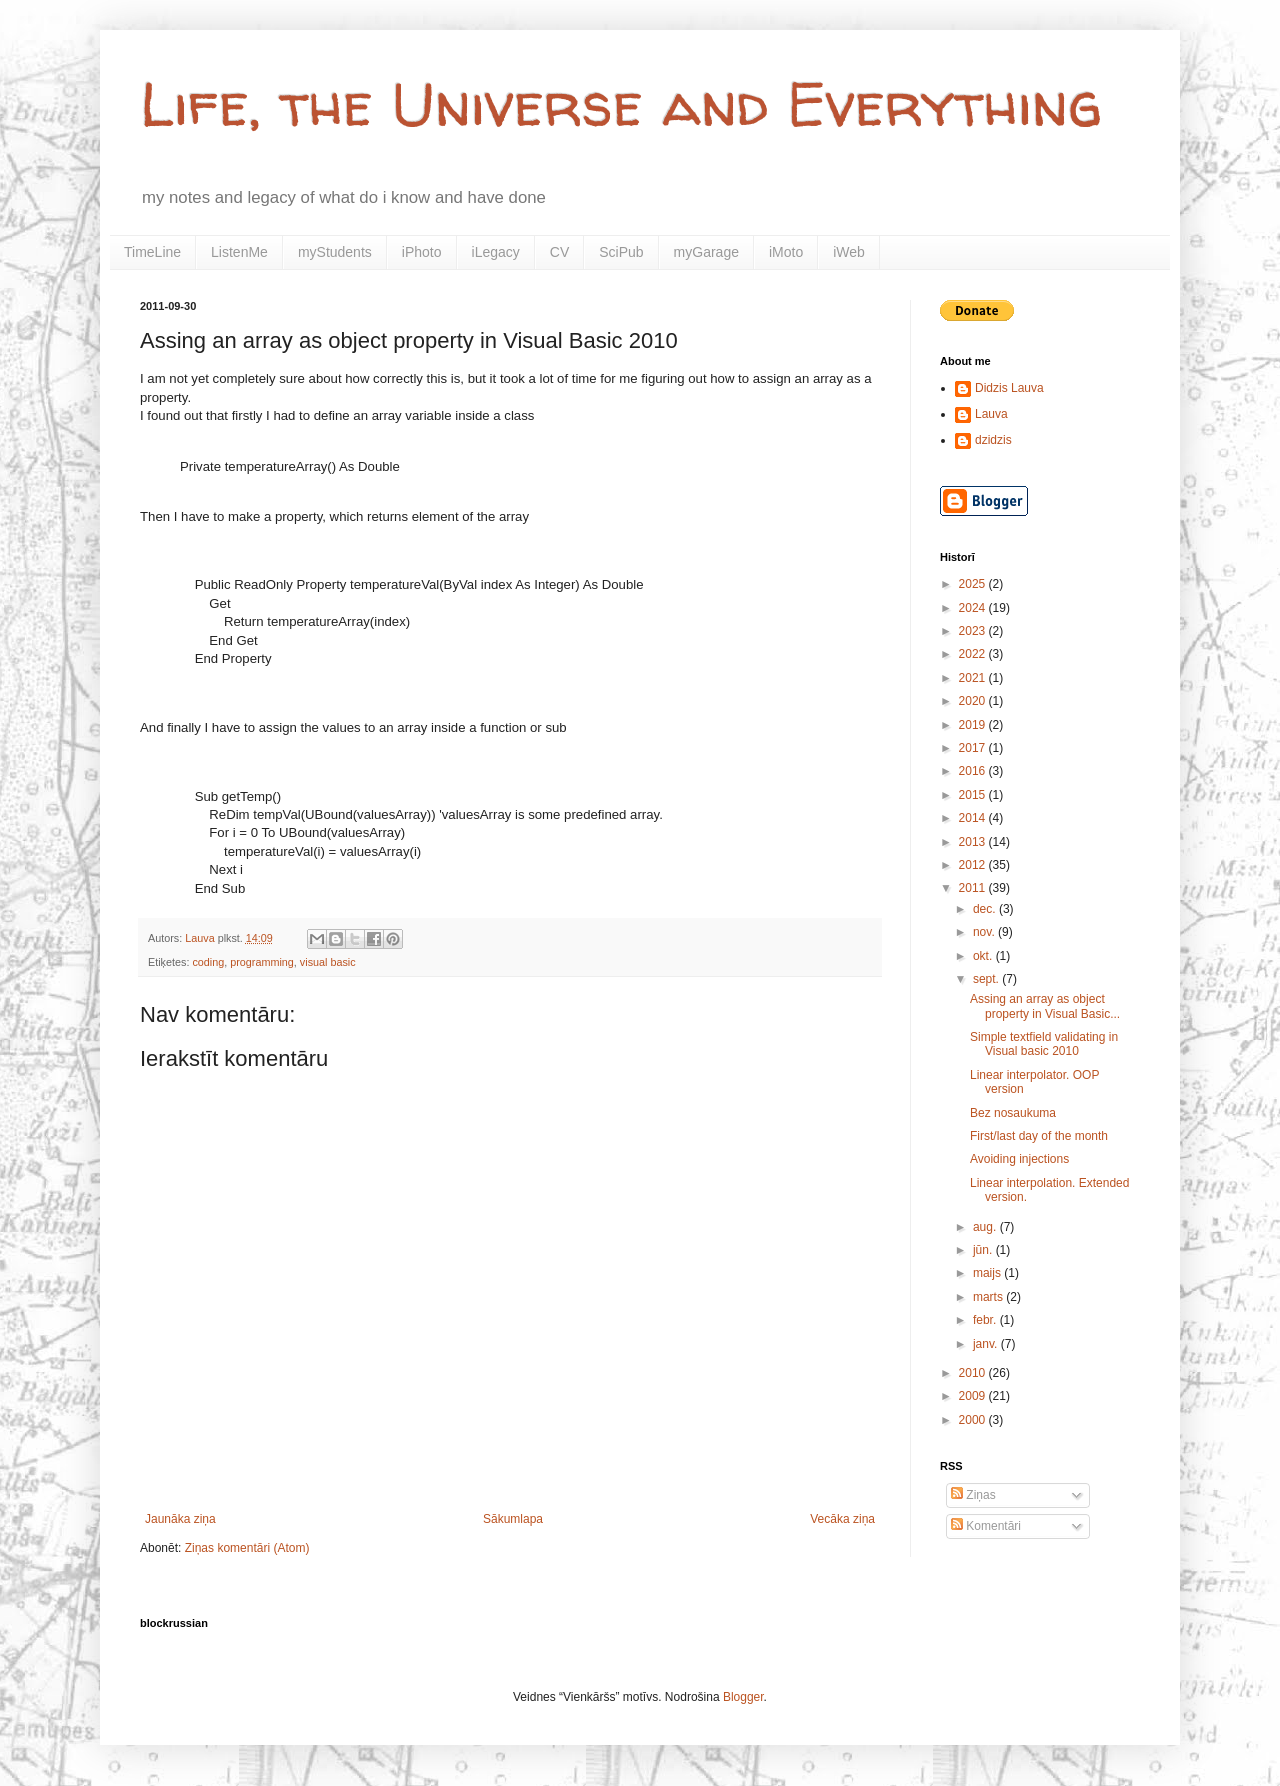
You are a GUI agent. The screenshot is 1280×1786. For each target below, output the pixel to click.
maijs (988, 1273)
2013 (974, 842)
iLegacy (496, 252)
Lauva (991, 414)
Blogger (743, 1697)
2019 (974, 725)
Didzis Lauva (1009, 388)
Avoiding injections (1019, 1159)
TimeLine (152, 252)
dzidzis (993, 440)
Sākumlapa (513, 1519)
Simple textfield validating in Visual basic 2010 (1044, 1044)
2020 (974, 701)
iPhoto (422, 252)
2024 (974, 608)
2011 (974, 888)
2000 (974, 1420)
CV (559, 252)
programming (262, 962)
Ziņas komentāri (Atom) (247, 1548)
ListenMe (239, 252)
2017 (974, 748)
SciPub (621, 252)
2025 (974, 584)
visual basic (328, 962)
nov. (985, 932)
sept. (987, 979)
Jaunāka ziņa (180, 1519)
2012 (974, 865)
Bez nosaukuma (1013, 1113)
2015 (974, 795)
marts (989, 1297)
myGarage (706, 252)
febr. (986, 1320)
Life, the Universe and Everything (621, 104)
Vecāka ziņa (842, 1519)
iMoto (786, 252)
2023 (974, 631)
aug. (986, 1227)
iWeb (849, 252)
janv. (987, 1344)
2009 (974, 1396)
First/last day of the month (1039, 1136)
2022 (974, 654)
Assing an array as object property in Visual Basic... (1045, 1006)
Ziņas (973, 1495)
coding (208, 962)
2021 (974, 678)
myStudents (335, 252)
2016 (974, 771)
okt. (984, 956)
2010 (974, 1373)
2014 (974, 818)
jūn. (984, 1250)
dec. (986, 909)
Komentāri (986, 1526)
